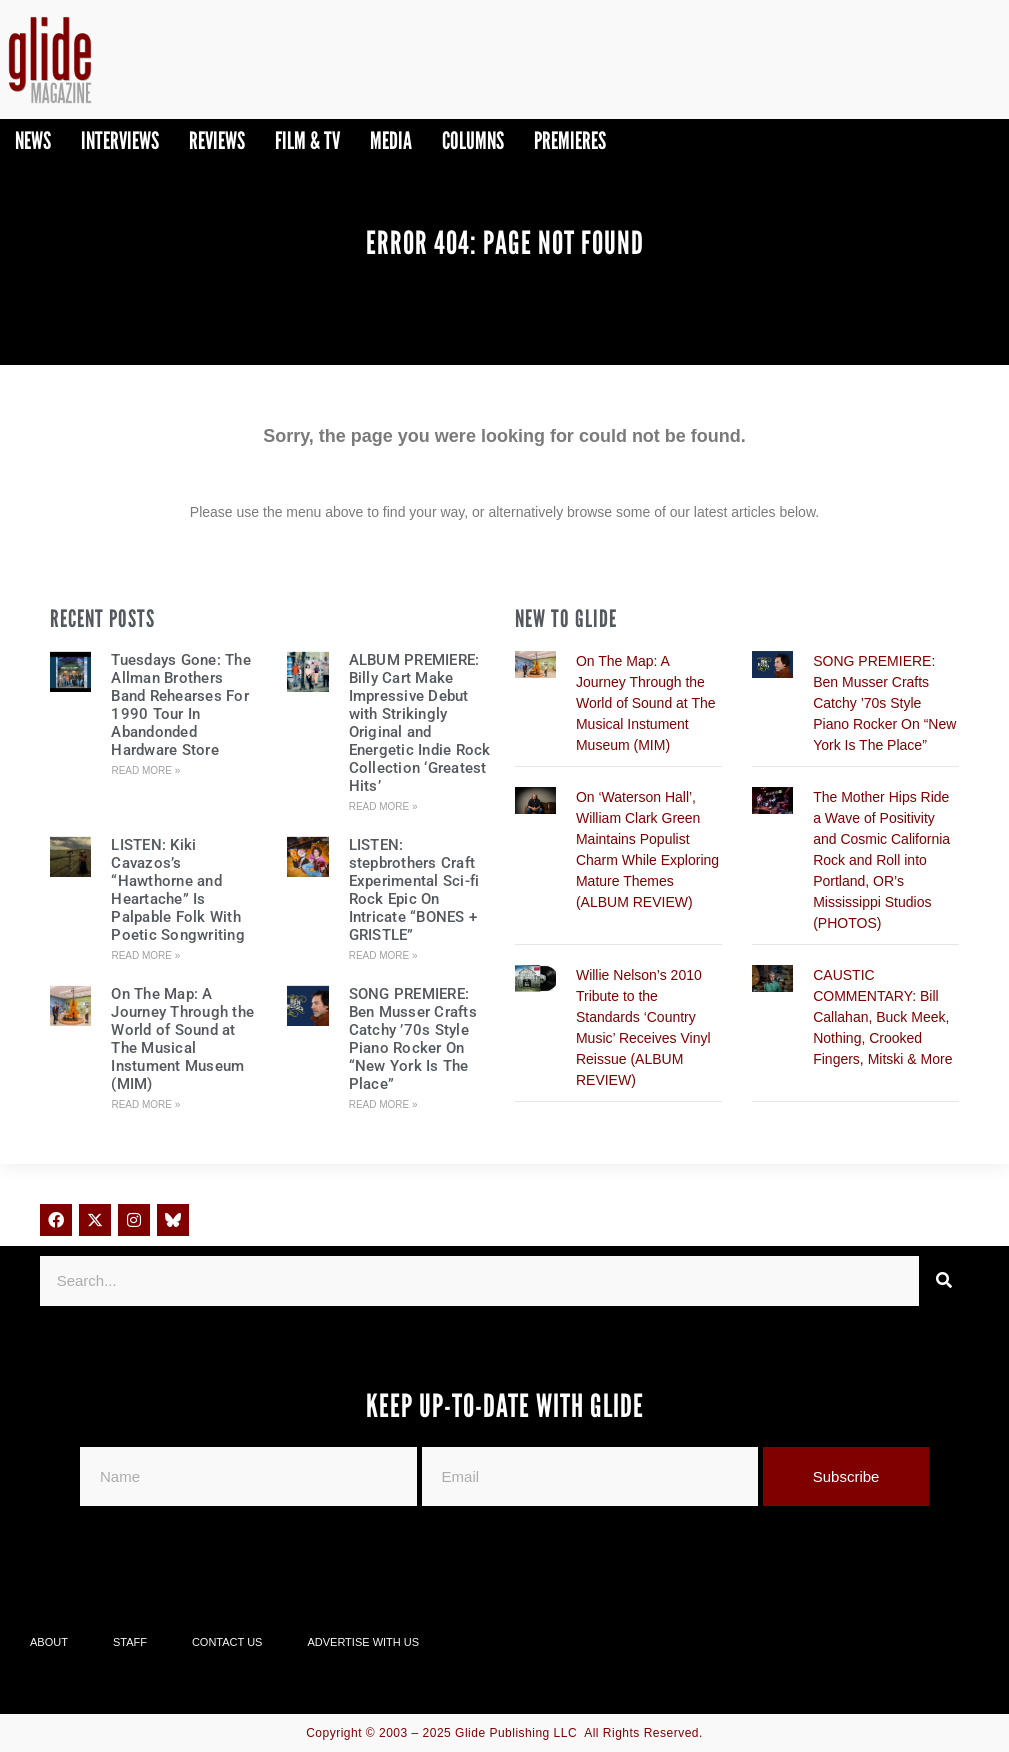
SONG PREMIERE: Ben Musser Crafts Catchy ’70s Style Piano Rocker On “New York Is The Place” (413, 1039)
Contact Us (227, 1642)
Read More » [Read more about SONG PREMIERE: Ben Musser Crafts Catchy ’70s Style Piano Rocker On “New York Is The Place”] (383, 1104)
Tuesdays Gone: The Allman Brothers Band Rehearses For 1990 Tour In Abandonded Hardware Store (181, 705)
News (33, 140)
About (49, 1642)
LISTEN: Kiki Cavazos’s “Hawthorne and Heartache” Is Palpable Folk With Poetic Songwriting (178, 890)
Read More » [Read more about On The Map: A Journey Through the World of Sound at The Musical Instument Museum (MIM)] (145, 1104)
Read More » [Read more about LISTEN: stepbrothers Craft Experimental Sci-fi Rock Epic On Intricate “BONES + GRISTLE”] (383, 955)
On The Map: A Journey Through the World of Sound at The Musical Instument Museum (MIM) (182, 1039)
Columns (473, 140)
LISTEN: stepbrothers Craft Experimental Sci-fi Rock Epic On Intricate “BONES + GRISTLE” (414, 890)
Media (391, 140)
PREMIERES (570, 140)
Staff (130, 1642)
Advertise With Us (363, 1642)
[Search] (944, 1281)
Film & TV (307, 140)
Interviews (120, 140)
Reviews (217, 140)
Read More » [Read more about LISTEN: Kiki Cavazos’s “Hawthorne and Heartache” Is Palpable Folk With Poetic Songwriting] (145, 955)
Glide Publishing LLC (516, 1733)
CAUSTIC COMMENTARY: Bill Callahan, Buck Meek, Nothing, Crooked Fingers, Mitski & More (882, 1017)
